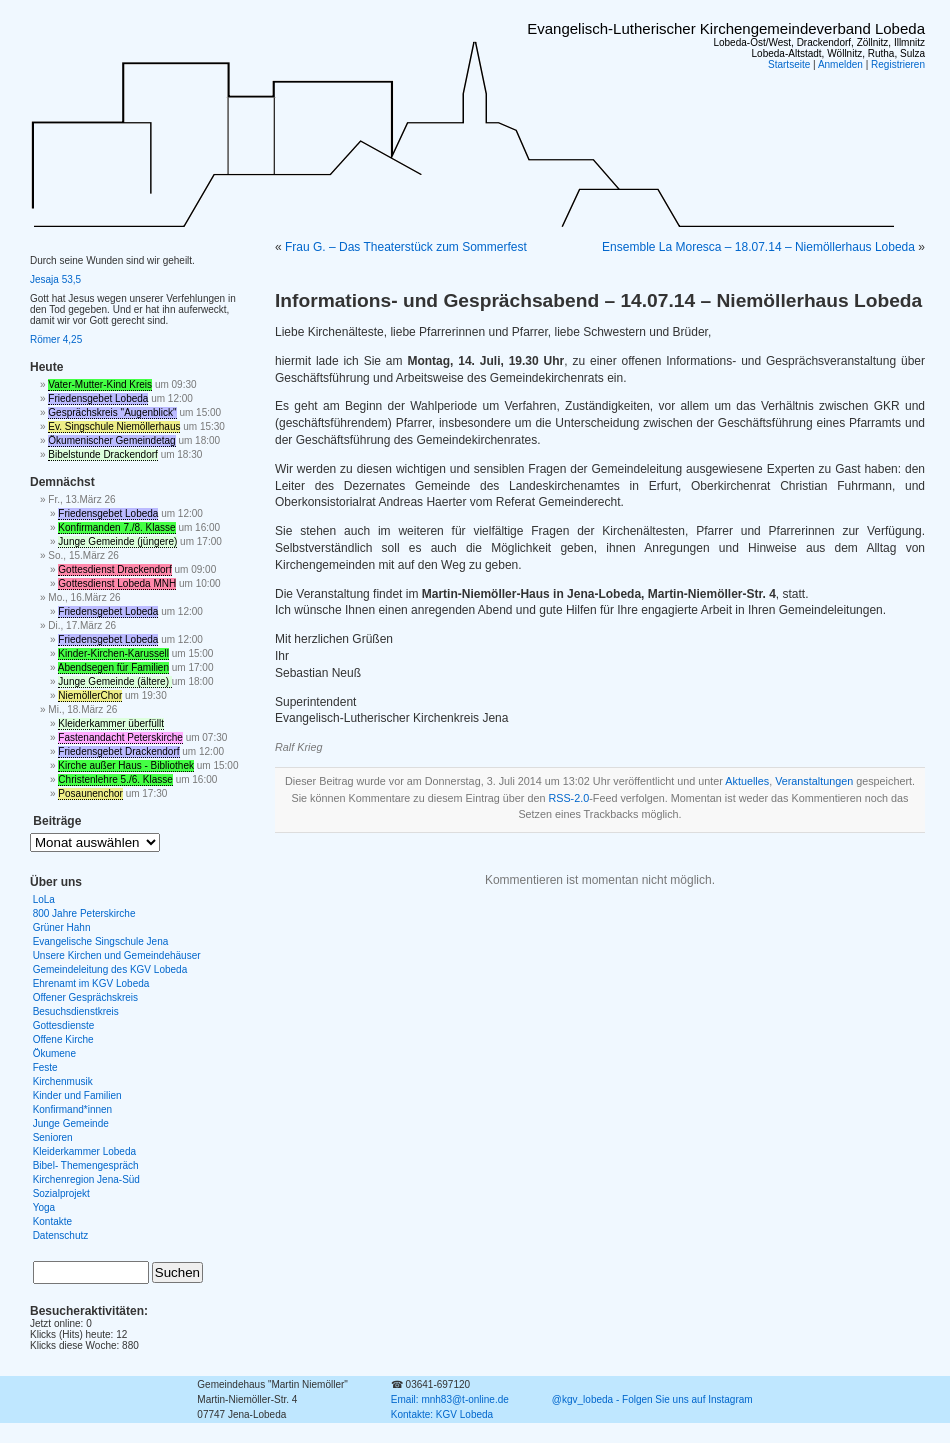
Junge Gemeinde (71, 1123)
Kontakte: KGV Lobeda (442, 1414)
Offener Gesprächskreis (85, 997)
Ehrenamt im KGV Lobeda (91, 983)
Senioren (53, 1137)
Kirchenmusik (63, 1081)
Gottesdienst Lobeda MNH (117, 583)
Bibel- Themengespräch (86, 1165)
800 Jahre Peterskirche (84, 913)
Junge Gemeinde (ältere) (114, 681)
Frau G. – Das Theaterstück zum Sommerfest (406, 247)
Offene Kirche (63, 1039)
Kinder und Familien (77, 1095)
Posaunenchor (90, 793)
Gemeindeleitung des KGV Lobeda (110, 969)
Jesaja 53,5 (55, 279)
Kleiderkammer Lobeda (84, 1151)
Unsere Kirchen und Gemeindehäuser (117, 955)
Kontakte (52, 1221)
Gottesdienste (64, 1025)
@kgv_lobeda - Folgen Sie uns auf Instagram (652, 1399)
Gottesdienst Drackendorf (114, 569)
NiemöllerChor (90, 695)
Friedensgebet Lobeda (98, 398)
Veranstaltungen (814, 781)
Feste (45, 1067)
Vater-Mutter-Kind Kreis (100, 384)
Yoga (44, 1207)
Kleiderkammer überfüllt (111, 723)
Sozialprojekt (61, 1193)
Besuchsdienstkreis (76, 1011)
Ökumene (54, 1053)
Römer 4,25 (56, 339)
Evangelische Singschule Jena (101, 941)
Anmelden (840, 64)
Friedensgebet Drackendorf (118, 751)
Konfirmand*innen (73, 1109)
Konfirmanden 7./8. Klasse (116, 527)
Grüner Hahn (62, 927)
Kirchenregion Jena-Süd (86, 1179)
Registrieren (898, 64)
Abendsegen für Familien (113, 667)
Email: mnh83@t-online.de (450, 1399)
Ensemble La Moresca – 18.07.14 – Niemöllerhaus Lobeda (758, 247)
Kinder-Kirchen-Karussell (113, 653)
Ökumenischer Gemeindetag (111, 440)
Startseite (789, 64)
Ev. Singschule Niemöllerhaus (114, 426)
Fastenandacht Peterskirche (120, 737)
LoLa (44, 899)
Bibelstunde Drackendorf (103, 454)
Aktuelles (747, 781)
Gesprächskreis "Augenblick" (112, 412)
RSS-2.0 (568, 798)
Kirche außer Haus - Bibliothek (126, 765)
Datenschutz (61, 1235)
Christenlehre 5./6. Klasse (115, 779)
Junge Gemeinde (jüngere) (117, 541)
